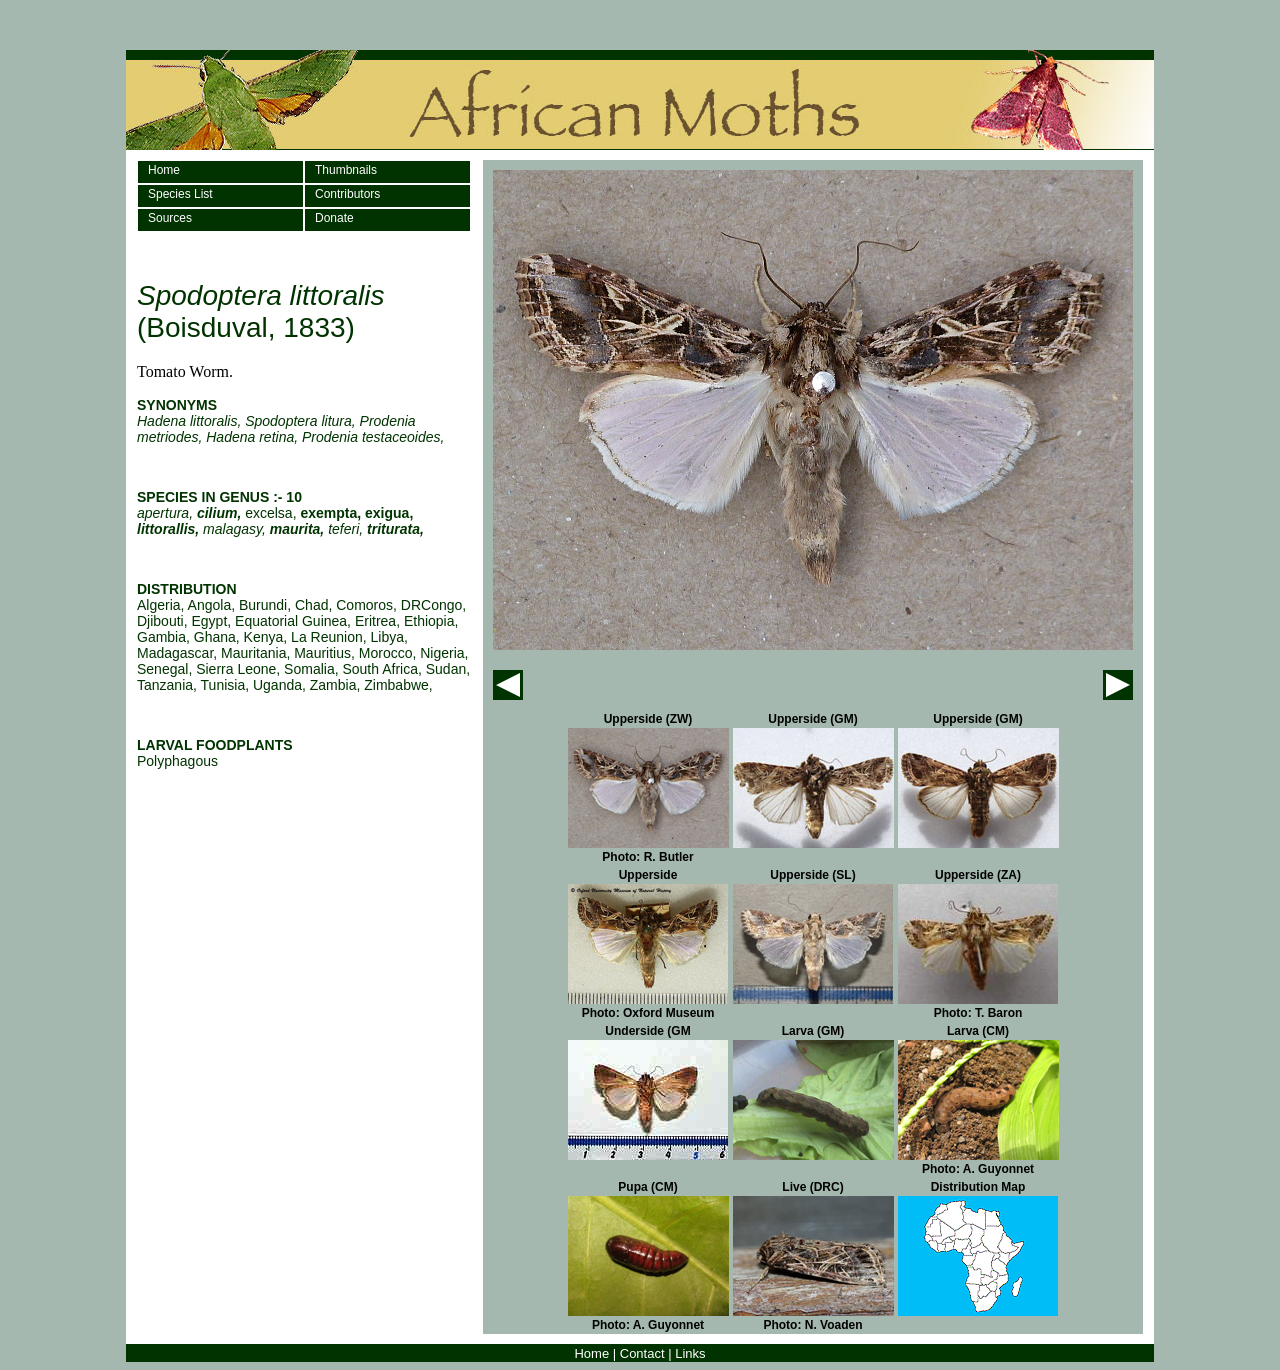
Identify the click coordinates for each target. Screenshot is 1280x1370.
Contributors (347, 194)
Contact (642, 1353)
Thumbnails (346, 170)
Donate (334, 218)
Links (690, 1353)
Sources (170, 218)
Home (164, 170)
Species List (180, 194)
